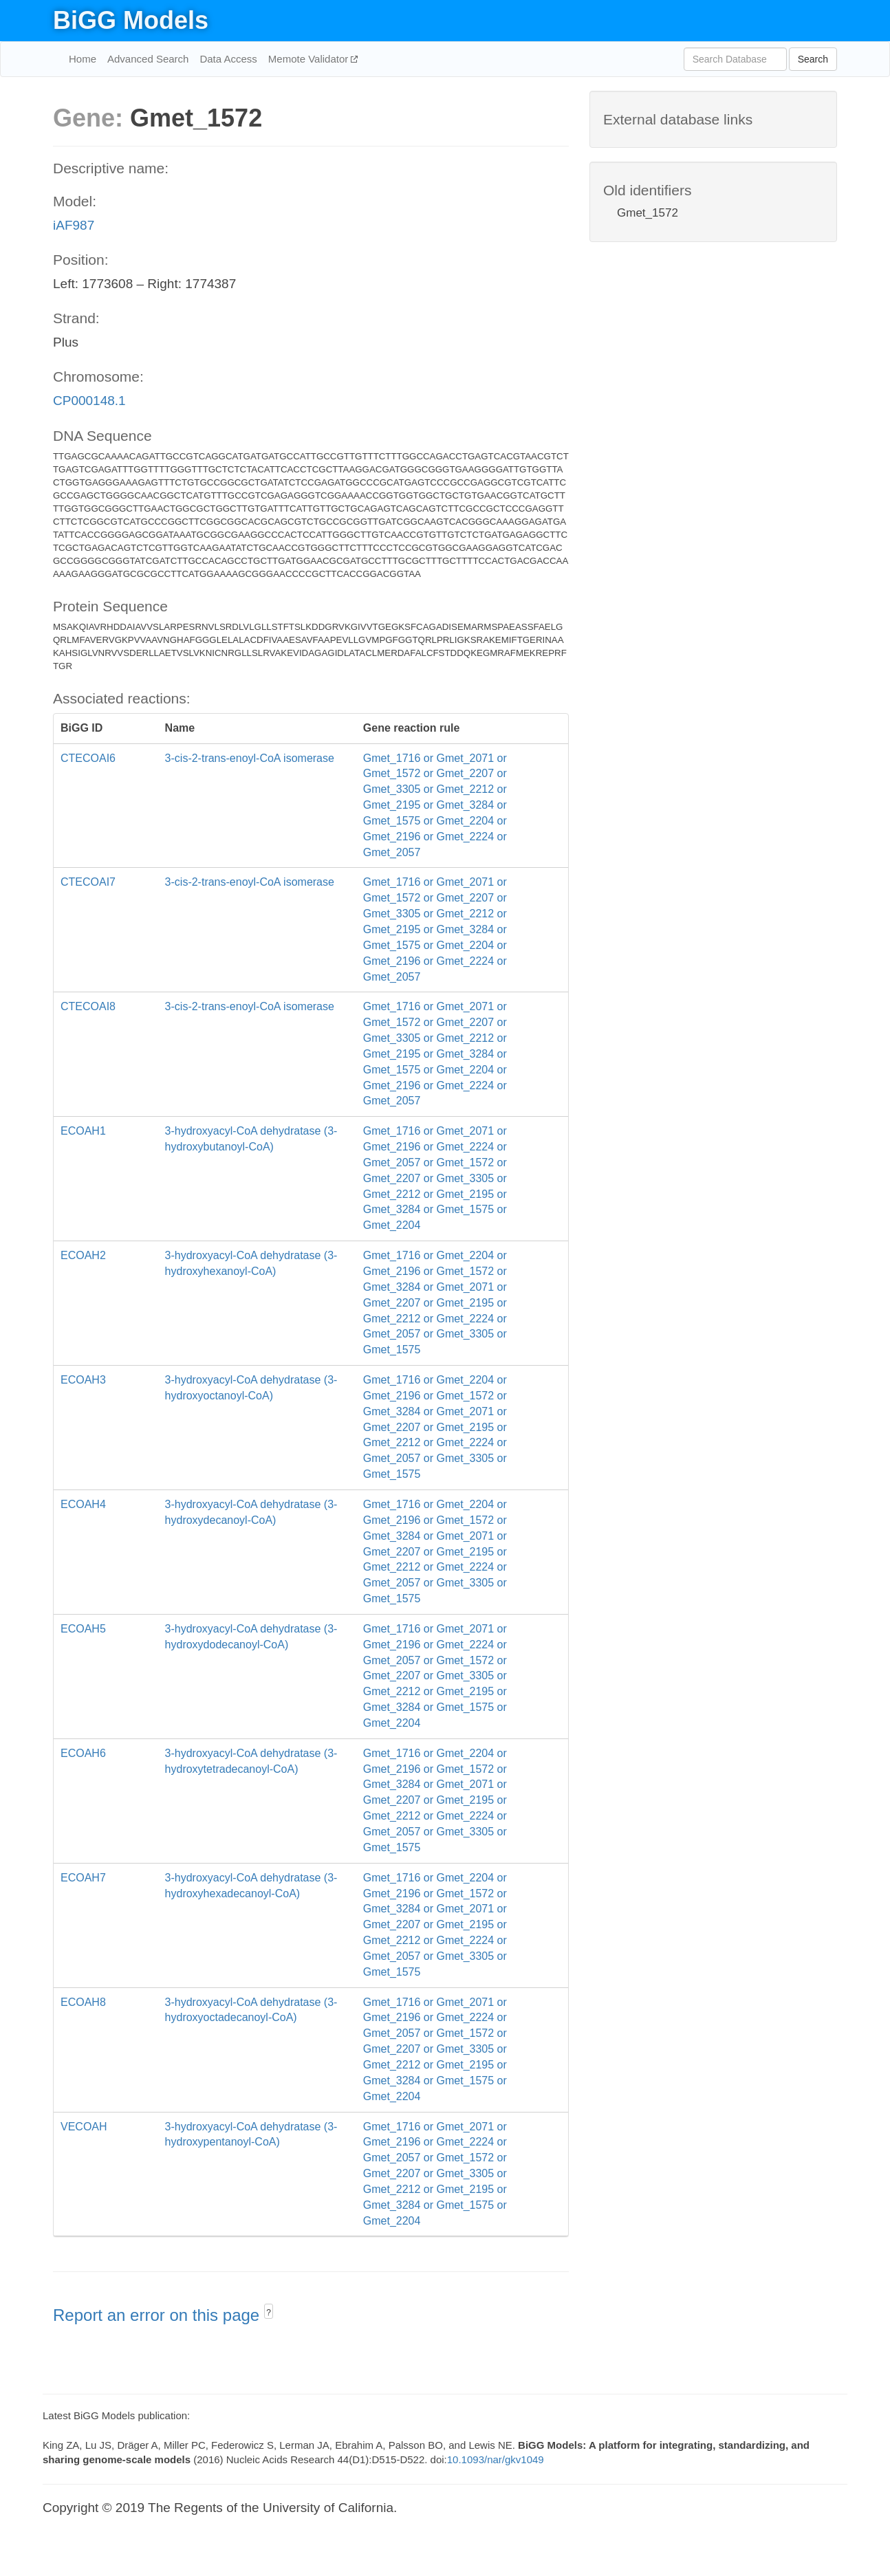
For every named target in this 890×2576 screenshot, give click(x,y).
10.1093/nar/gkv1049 (495, 2459)
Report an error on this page (158, 2315)
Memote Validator (309, 59)
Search (813, 59)
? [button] (268, 2312)
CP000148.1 (89, 400)
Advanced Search (147, 59)
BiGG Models (130, 20)
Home (82, 59)
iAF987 (73, 225)
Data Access (228, 59)
